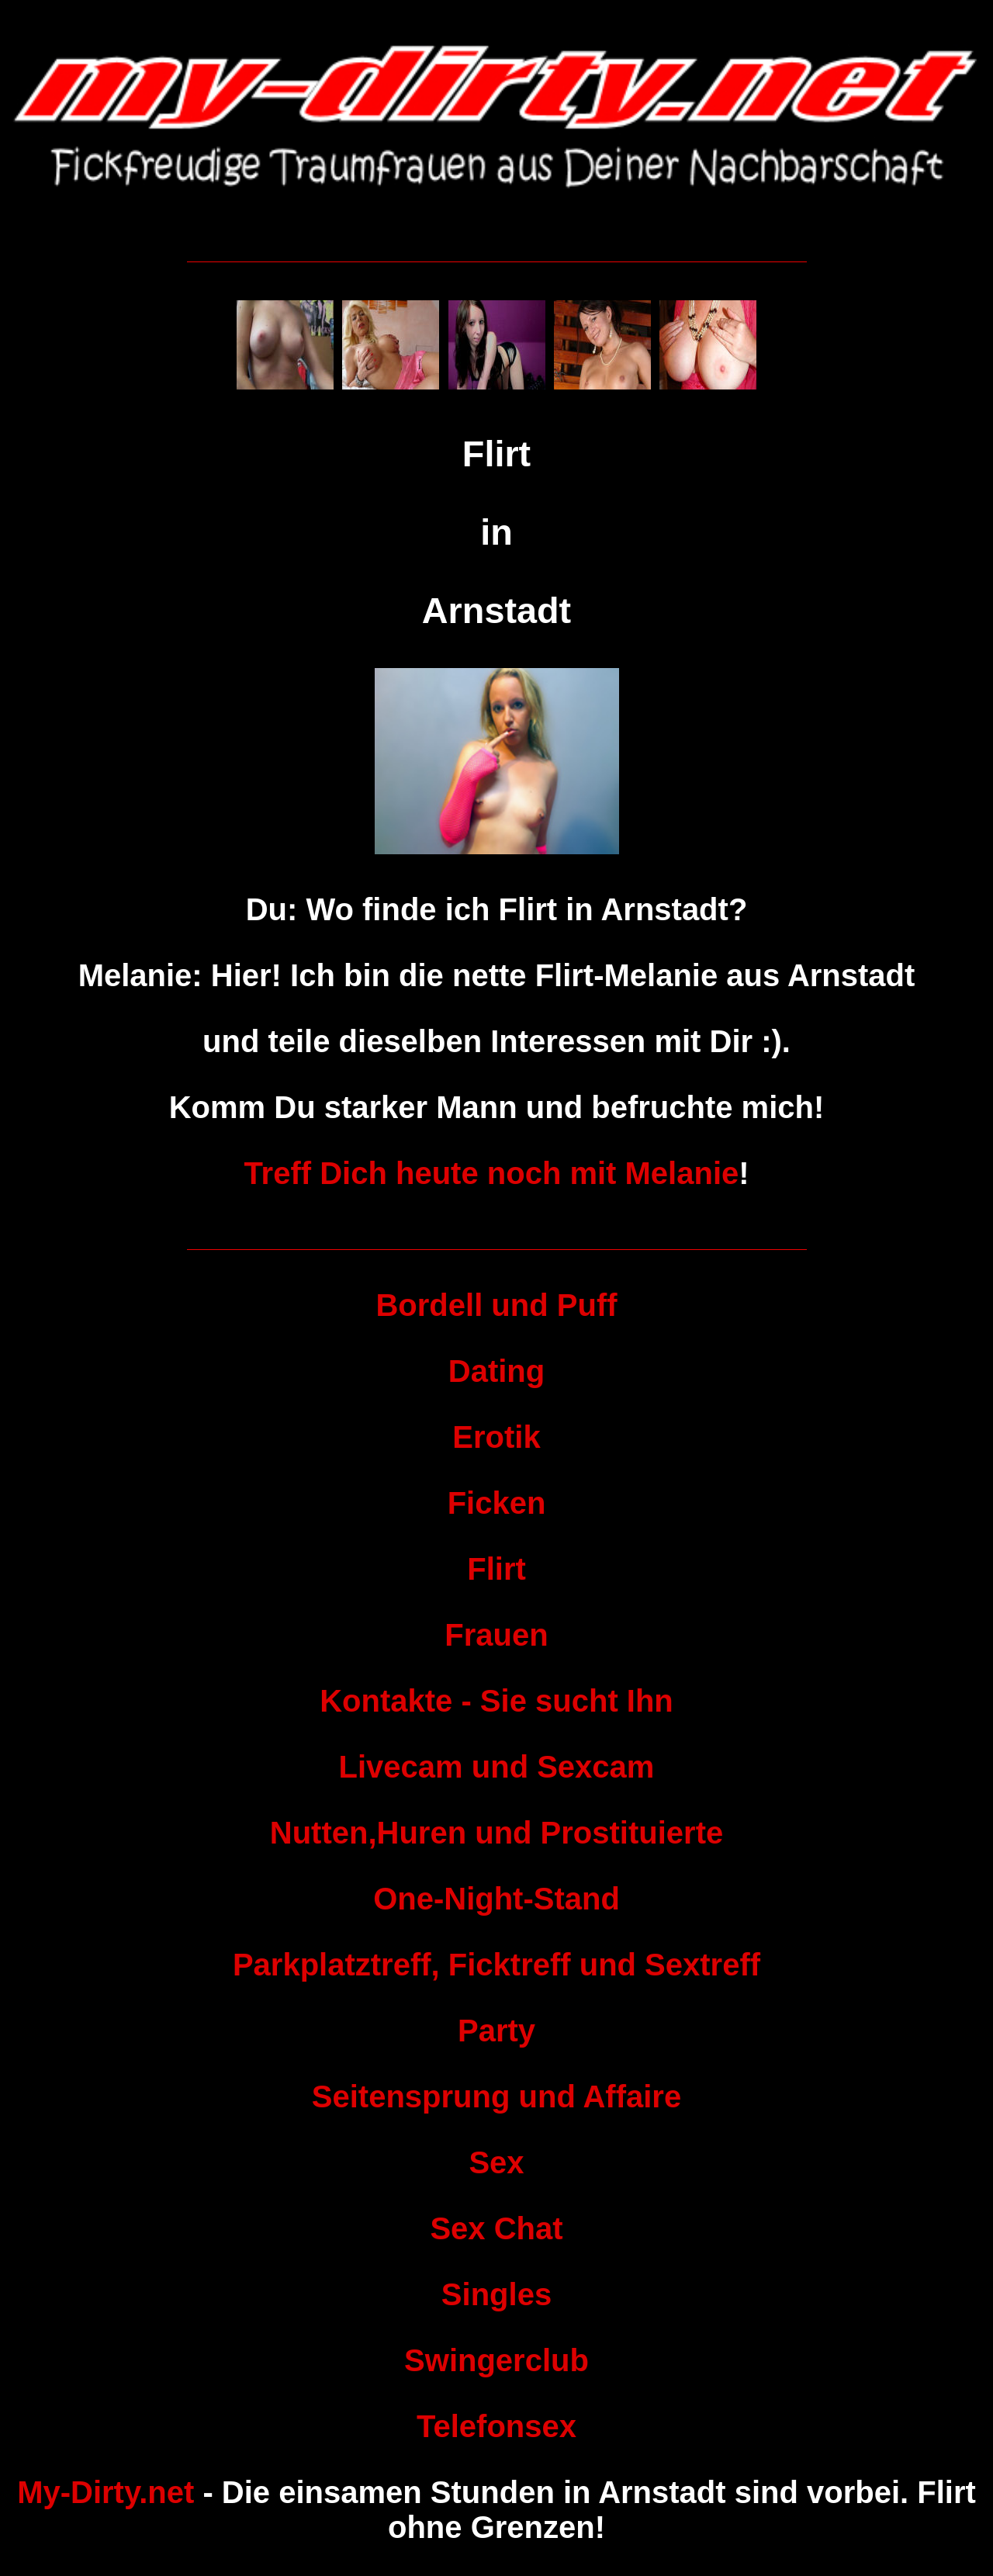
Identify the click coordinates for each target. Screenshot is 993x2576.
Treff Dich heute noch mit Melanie (491, 1173)
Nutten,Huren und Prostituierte (496, 1833)
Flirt (496, 1569)
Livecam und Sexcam (497, 1767)
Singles (496, 2294)
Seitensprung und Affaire (496, 2096)
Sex (496, 2162)
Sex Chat (496, 2228)
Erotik (496, 1437)
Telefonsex (496, 2426)
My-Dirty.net (105, 2492)
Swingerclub (496, 2360)
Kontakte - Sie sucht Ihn (496, 1701)
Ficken (497, 1503)
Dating (496, 1371)
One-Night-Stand (496, 1899)
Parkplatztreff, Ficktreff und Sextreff (496, 1965)
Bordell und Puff (496, 1305)
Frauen (496, 1635)
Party (496, 2030)
